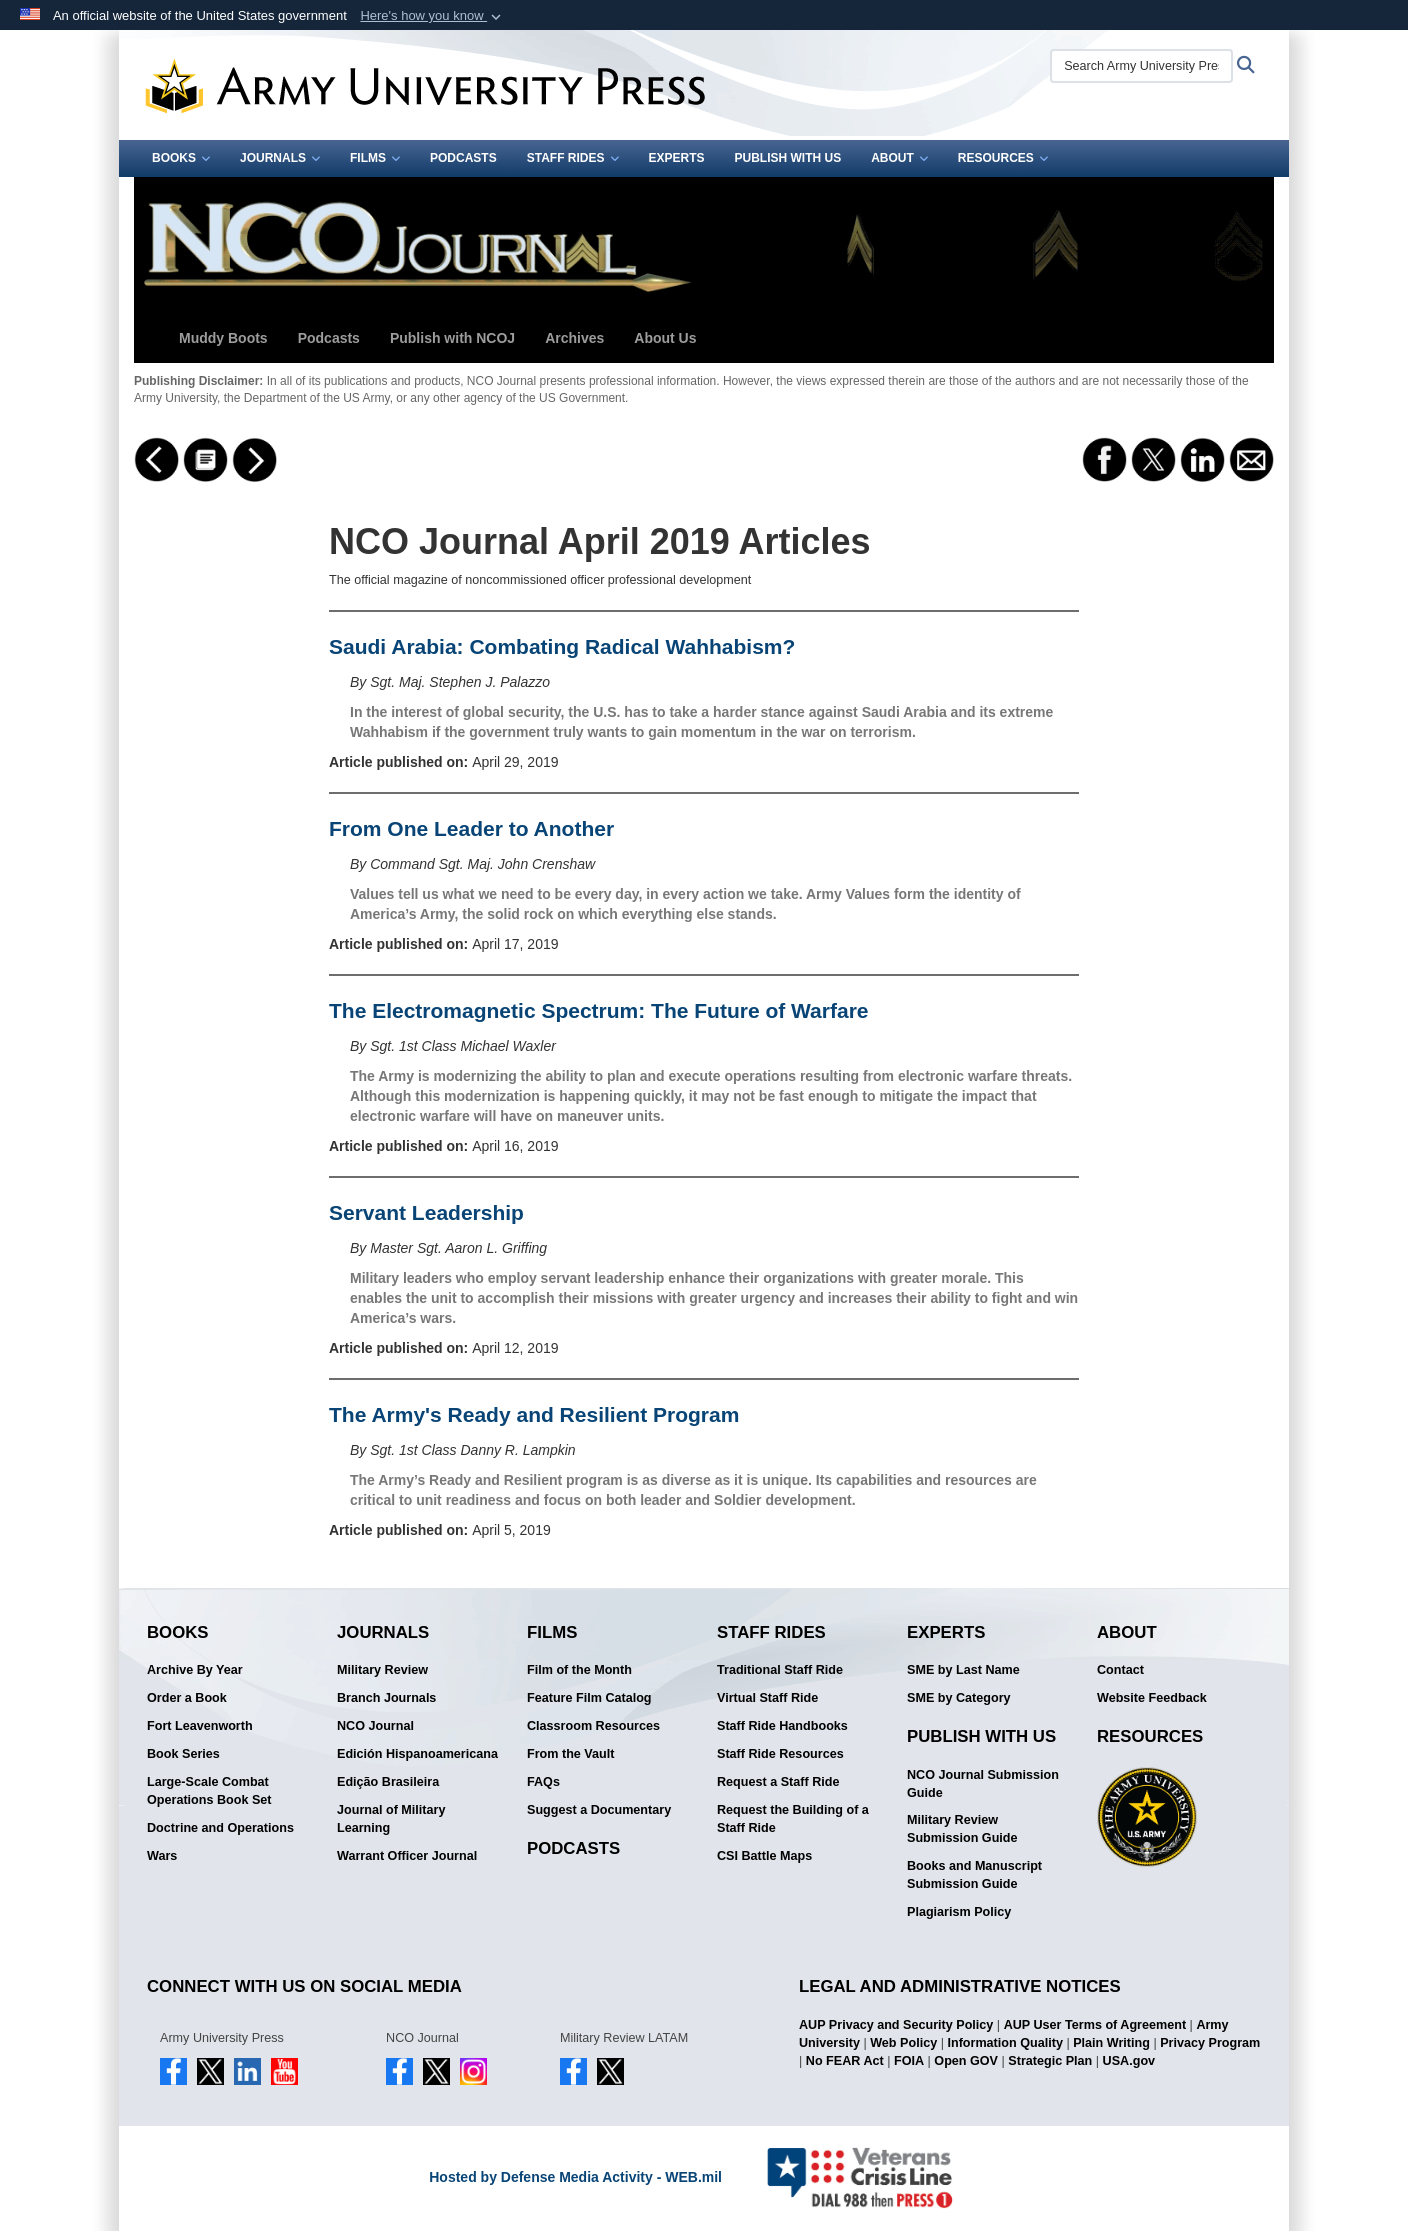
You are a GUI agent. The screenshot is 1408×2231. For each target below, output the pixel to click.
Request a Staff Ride (778, 1782)
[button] (432, 16)
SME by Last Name (963, 1670)
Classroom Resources (593, 1726)
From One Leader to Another (471, 828)
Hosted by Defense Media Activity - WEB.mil (575, 2177)
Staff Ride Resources (780, 1754)
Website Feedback (1152, 1698)
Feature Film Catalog (589, 1698)
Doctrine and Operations (220, 1828)
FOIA (909, 2061)
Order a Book (187, 1698)
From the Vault (570, 1754)
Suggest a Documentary (599, 1810)
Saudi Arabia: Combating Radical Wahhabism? (562, 646)
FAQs (543, 1782)
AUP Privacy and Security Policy (896, 2025)
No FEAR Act (845, 2061)
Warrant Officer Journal (407, 1856)
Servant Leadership (426, 1212)
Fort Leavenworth (200, 1726)
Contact (1120, 1670)
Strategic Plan (1050, 2061)
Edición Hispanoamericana (417, 1754)
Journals (280, 158)
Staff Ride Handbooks (782, 1726)
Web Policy (903, 2043)
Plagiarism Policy (959, 1912)
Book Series (183, 1754)
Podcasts (463, 158)
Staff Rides (573, 158)
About (899, 158)
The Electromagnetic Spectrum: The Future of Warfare (598, 1010)
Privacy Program (1210, 2043)
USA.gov (1129, 2061)
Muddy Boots (223, 338)
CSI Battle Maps (764, 1856)
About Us (665, 338)
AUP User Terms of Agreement (1095, 2025)
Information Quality (1004, 2043)
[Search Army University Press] (1141, 66)
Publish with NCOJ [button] (452, 338)
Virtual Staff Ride (767, 1698)
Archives (574, 338)
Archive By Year (195, 1670)
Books (181, 158)
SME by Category (959, 1698)
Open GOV (966, 2061)
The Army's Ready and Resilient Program (534, 1414)
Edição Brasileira (388, 1782)
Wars (162, 1856)
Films (375, 158)
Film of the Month (579, 1670)
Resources (1003, 158)
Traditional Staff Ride (780, 1670)
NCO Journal (375, 1726)
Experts (677, 158)
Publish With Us (788, 158)
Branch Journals (386, 1698)
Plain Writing (1111, 2043)
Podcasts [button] (329, 338)
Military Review (382, 1670)
